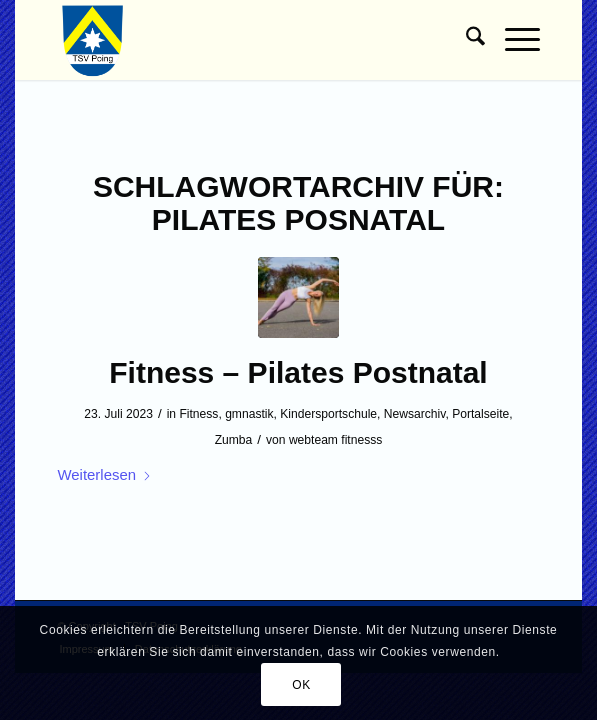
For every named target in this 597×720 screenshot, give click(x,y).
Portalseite (480, 414)
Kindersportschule (328, 414)
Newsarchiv (415, 414)
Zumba (234, 440)
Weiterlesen (104, 474)
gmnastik (249, 414)
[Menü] (512, 40)
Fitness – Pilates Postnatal (298, 372)
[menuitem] (465, 40)
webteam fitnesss (335, 440)
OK (301, 685)
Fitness (198, 414)
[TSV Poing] (250, 40)
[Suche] (465, 40)
